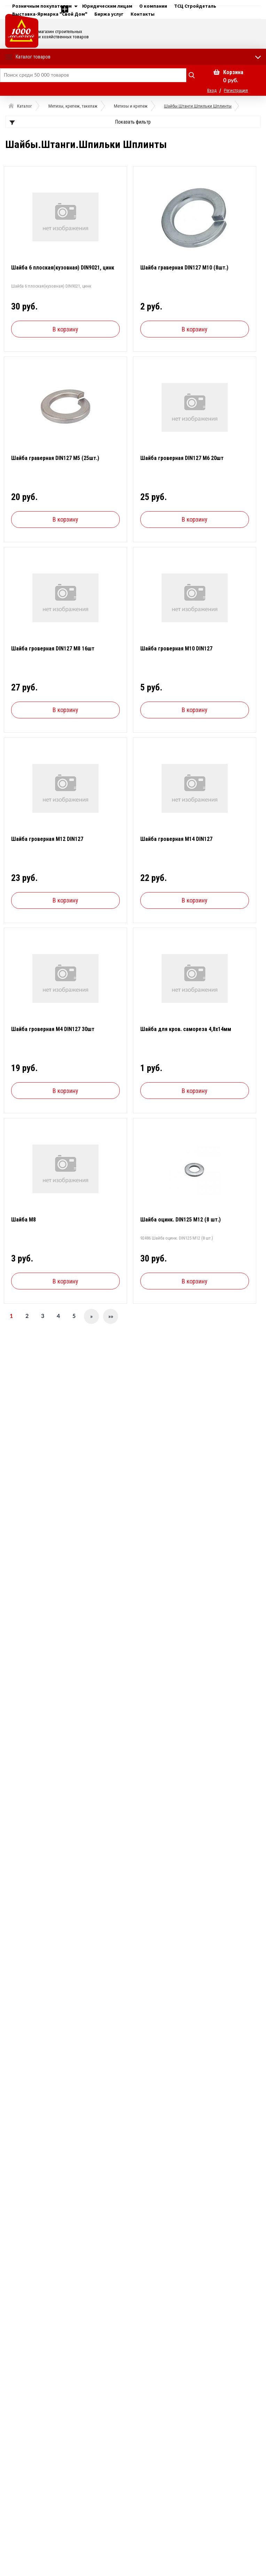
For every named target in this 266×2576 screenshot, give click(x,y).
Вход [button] (212, 90)
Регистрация (236, 90)
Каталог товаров (33, 57)
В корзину (65, 329)
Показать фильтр (133, 122)
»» (110, 1316)
